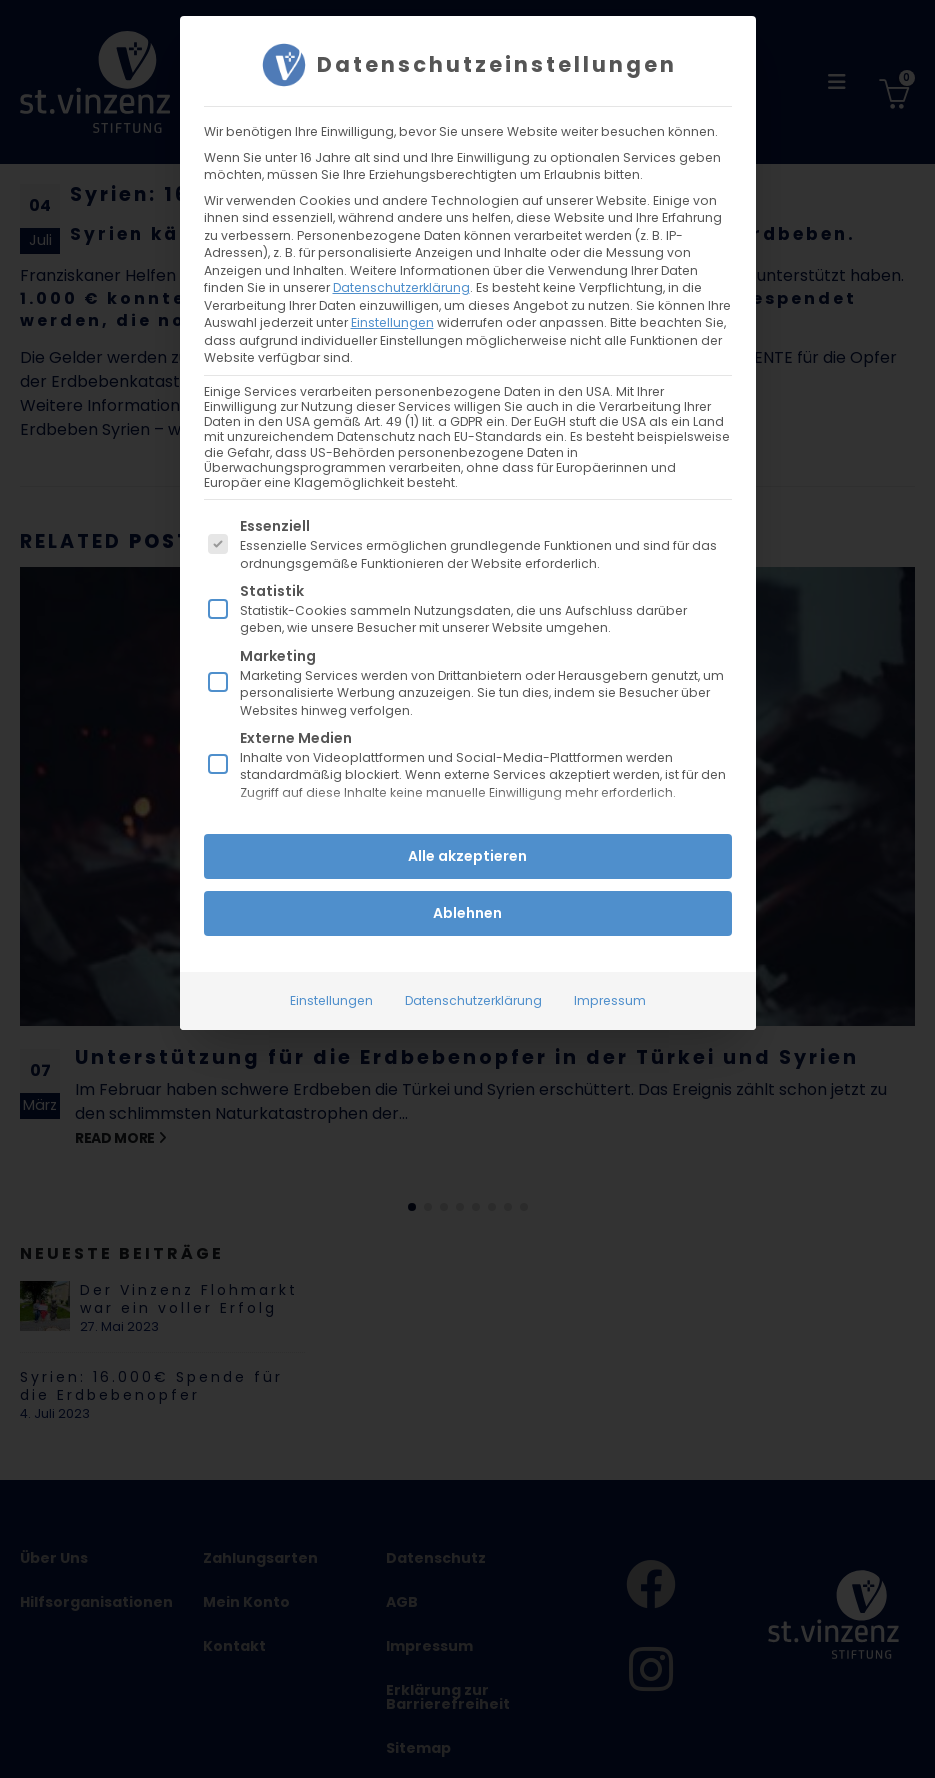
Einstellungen (331, 1000)
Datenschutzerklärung (401, 286)
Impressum (610, 1000)
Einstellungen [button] (392, 321)
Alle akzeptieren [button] (467, 856)
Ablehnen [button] (467, 913)
